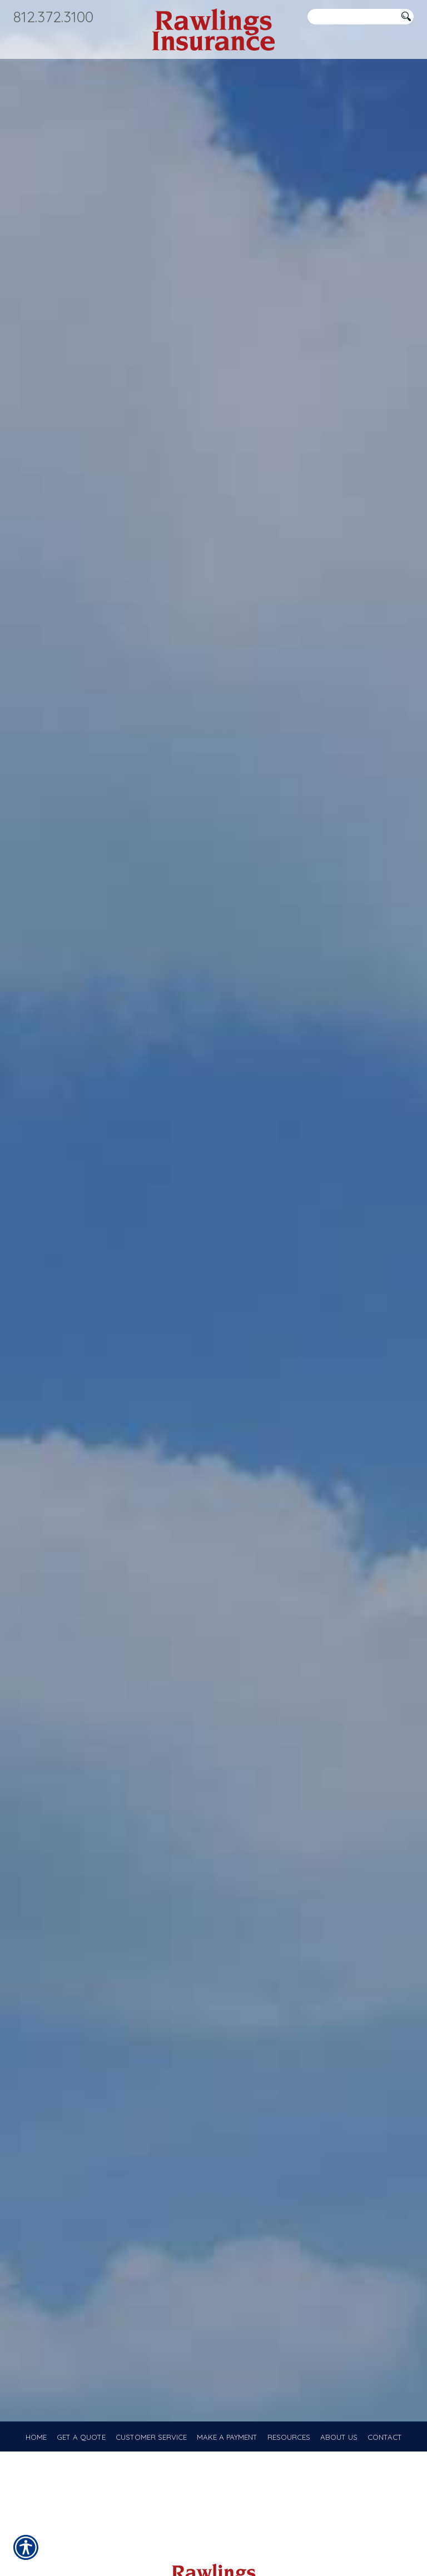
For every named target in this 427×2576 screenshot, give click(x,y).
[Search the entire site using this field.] (352, 17)
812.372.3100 (53, 16)
